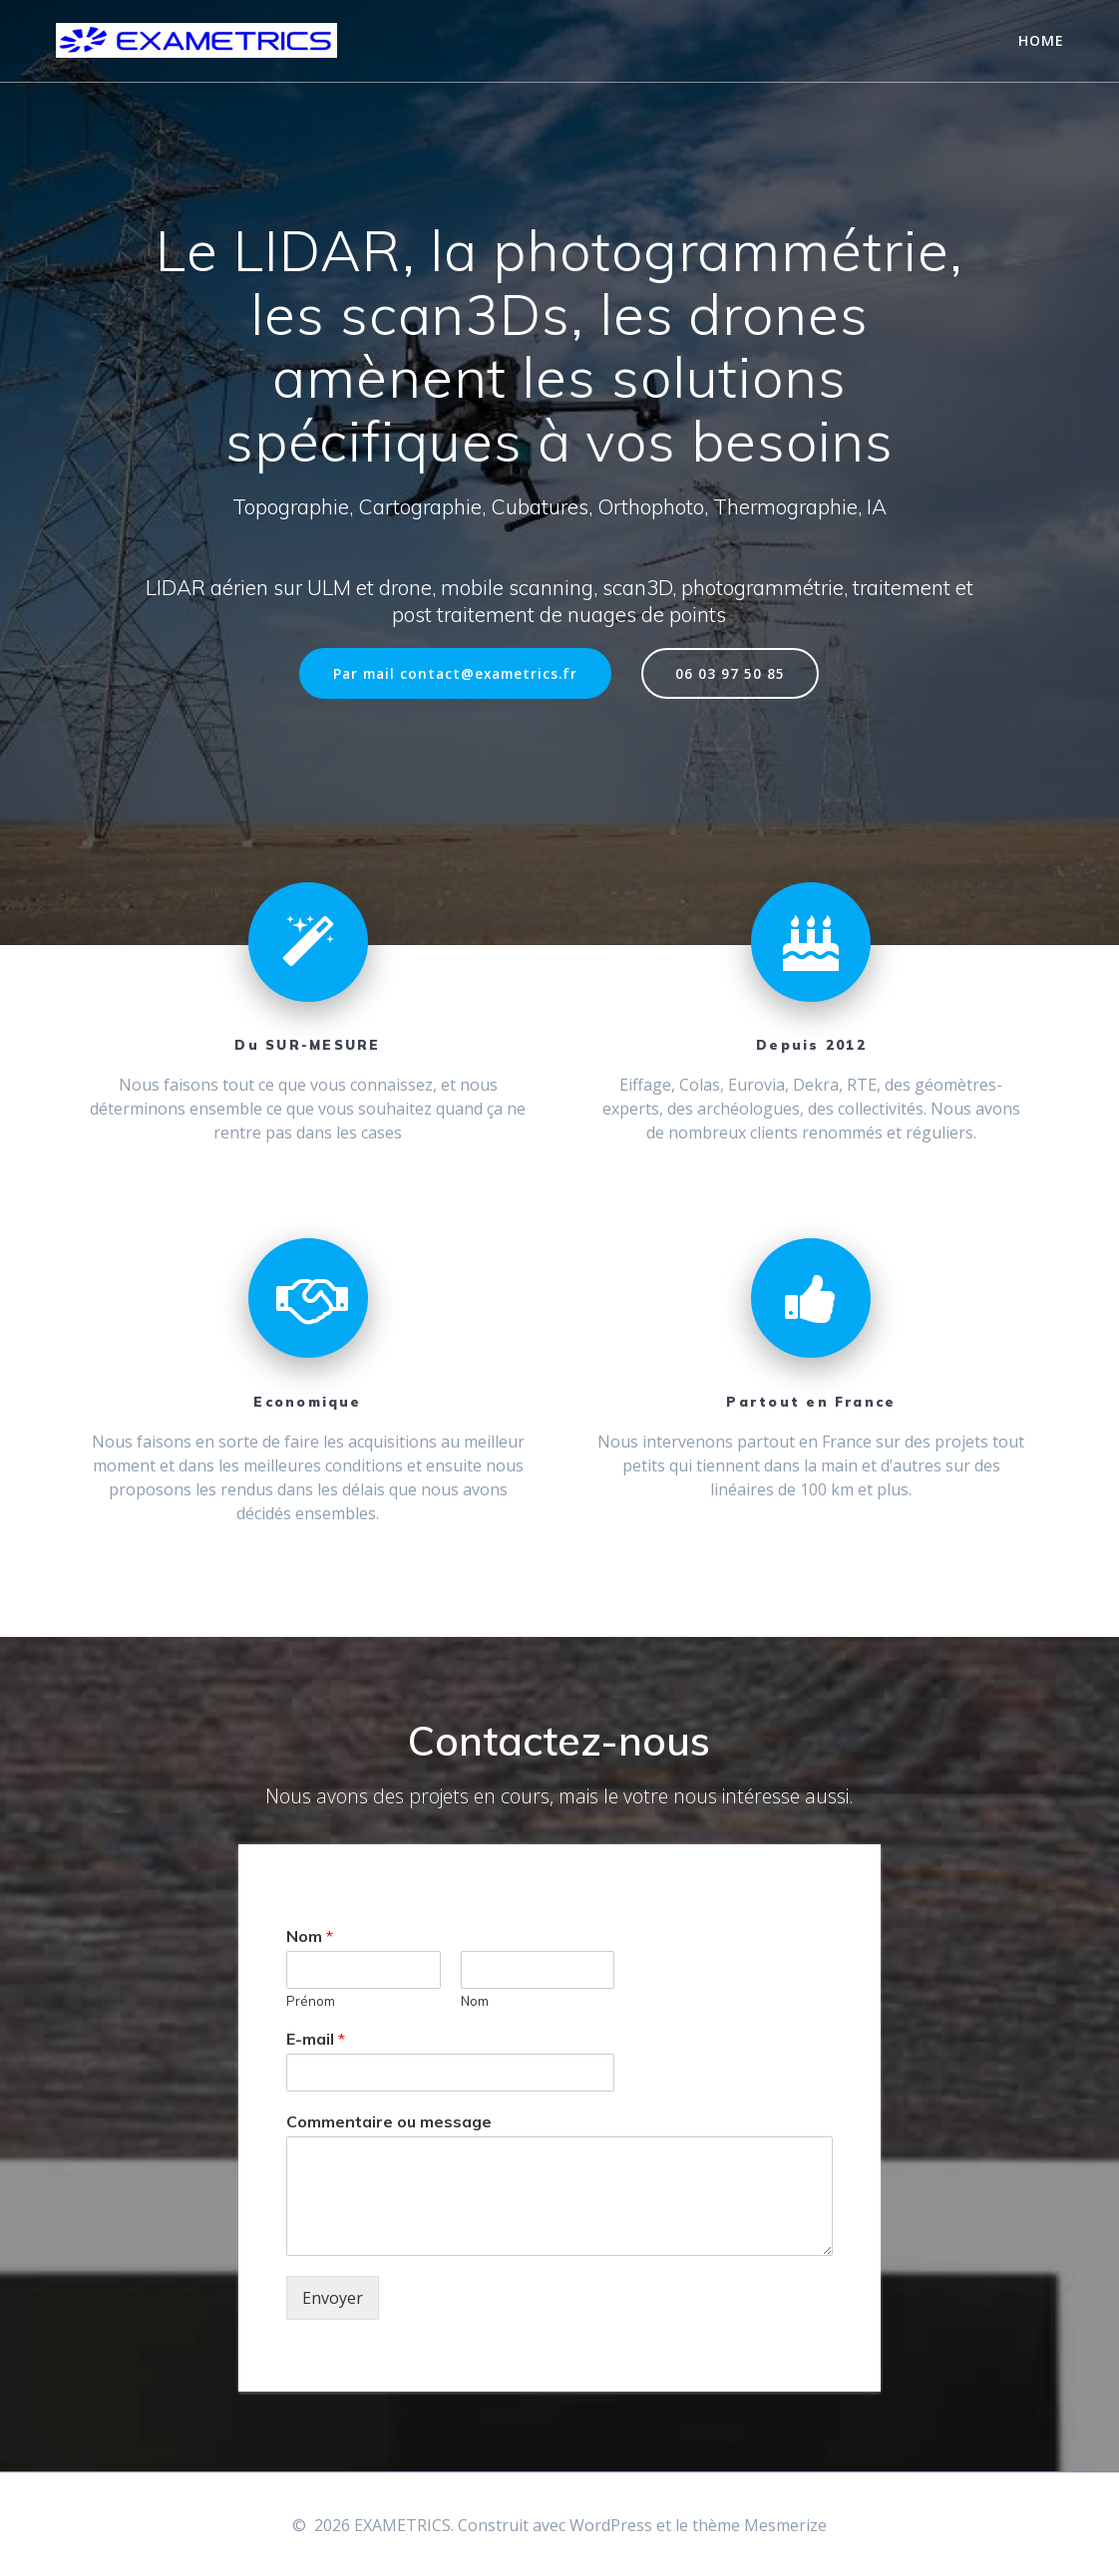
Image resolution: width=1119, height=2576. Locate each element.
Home (1041, 40)
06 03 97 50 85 (730, 673)
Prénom (310, 2001)
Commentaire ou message (389, 2121)
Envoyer (332, 2298)
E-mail (315, 2039)
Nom (309, 1936)
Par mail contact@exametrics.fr (455, 673)
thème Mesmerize (759, 2525)
